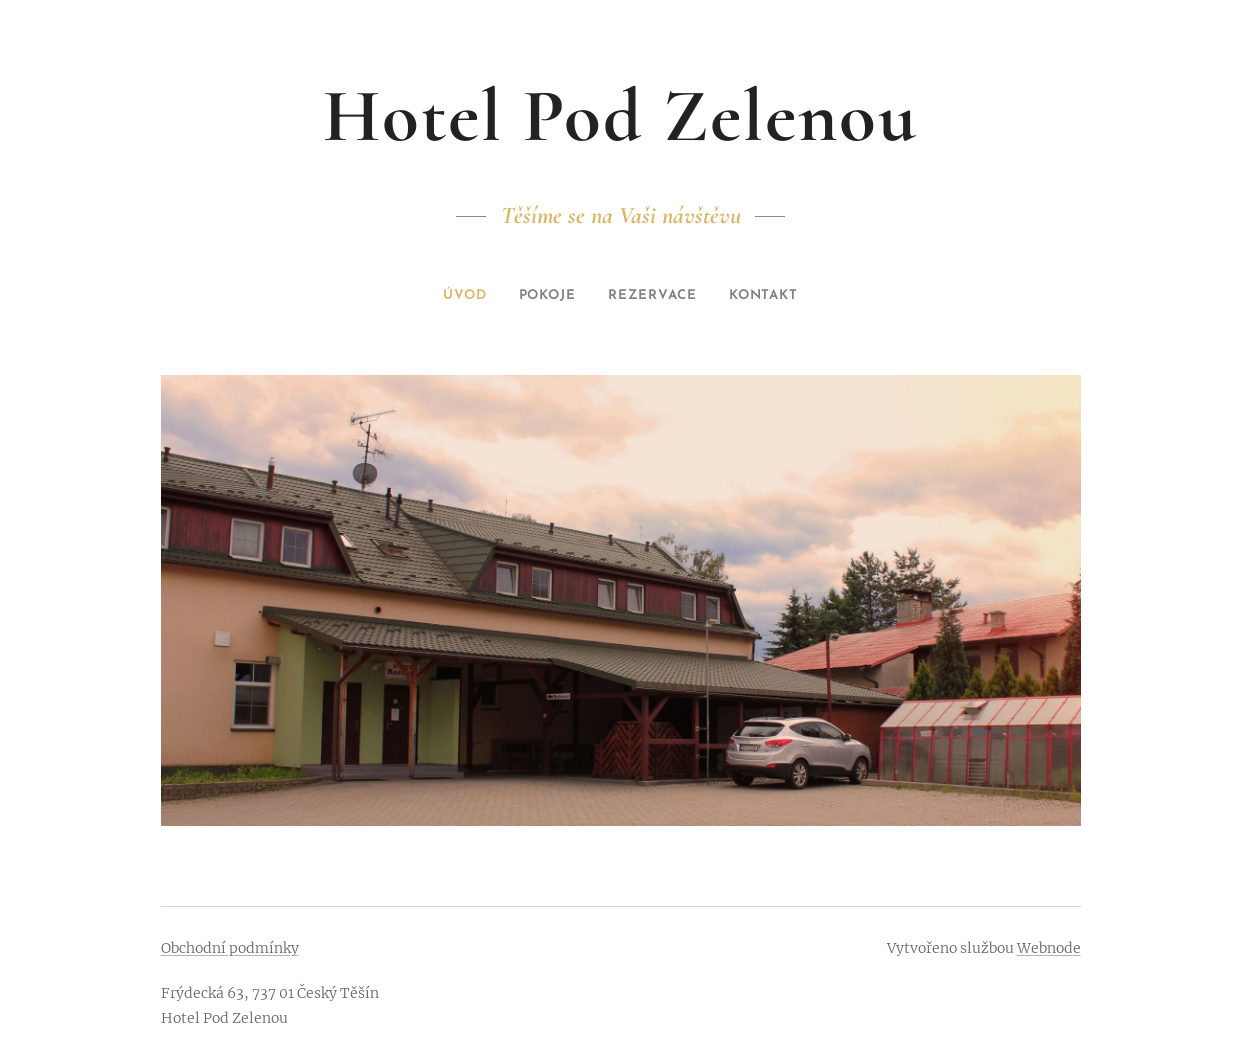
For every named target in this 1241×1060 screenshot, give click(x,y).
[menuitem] (456, 296)
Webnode (1049, 948)
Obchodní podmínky (230, 948)
